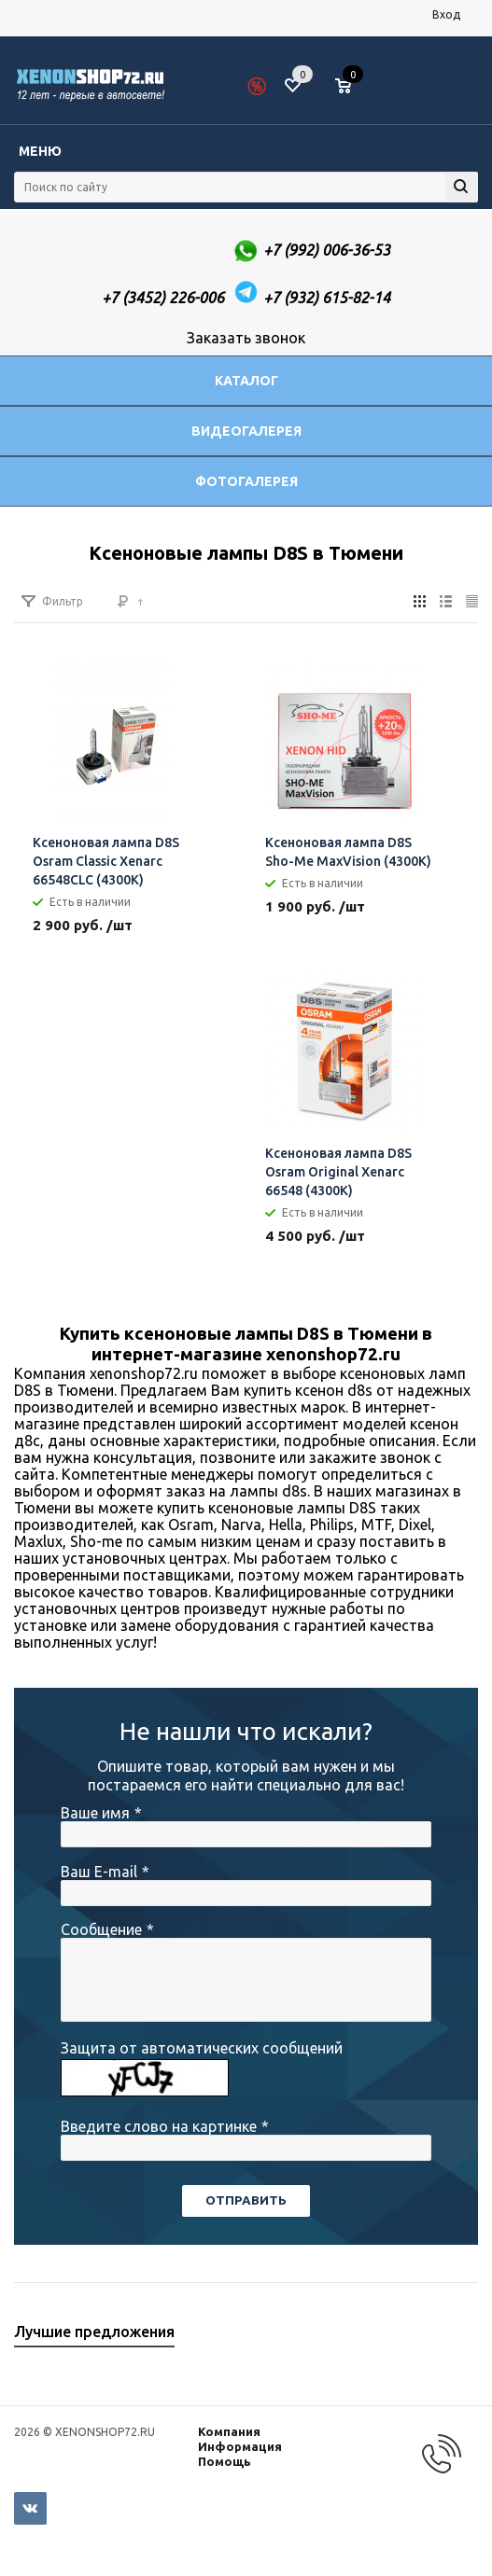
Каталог (246, 380)
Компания (229, 2431)
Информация (240, 2446)
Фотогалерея (246, 481)
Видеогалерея (246, 431)
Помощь (224, 2461)
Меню (40, 151)
